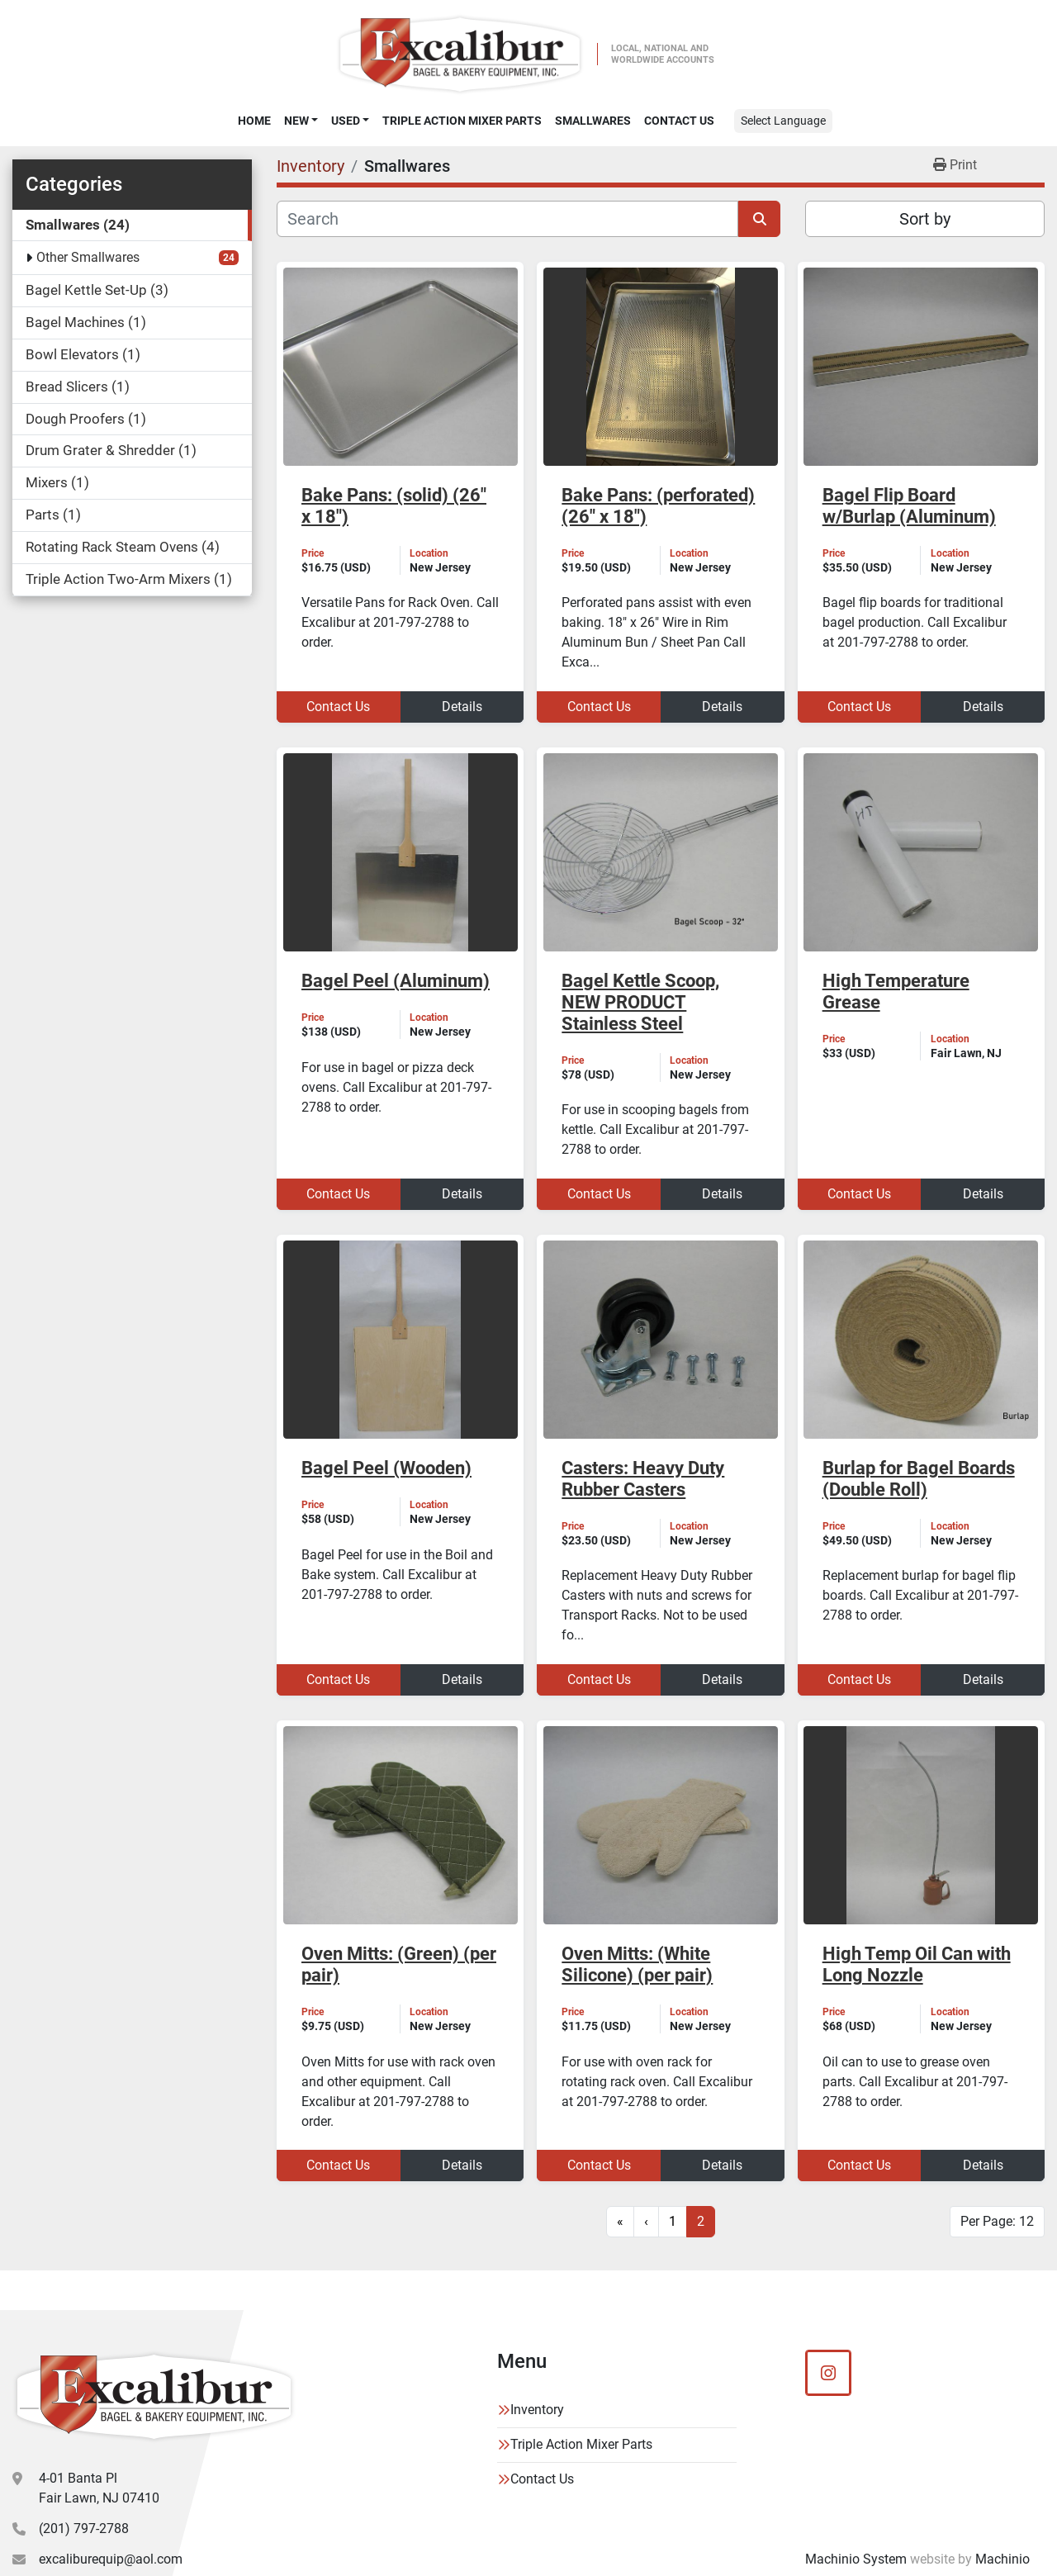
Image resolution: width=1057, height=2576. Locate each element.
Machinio (1002, 2559)
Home (254, 120)
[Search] (507, 219)
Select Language (783, 120)
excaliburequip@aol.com (110, 2559)
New (296, 120)
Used (345, 120)
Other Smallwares (88, 257)
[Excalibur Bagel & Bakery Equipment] (154, 2397)
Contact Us (679, 120)
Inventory (537, 2409)
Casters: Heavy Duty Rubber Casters (643, 1479)
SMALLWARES (593, 120)
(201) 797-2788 (84, 2528)
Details (462, 706)
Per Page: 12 (997, 2221)
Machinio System (856, 2559)
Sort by (924, 219)
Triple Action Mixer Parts (462, 120)
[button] (301, 120)
